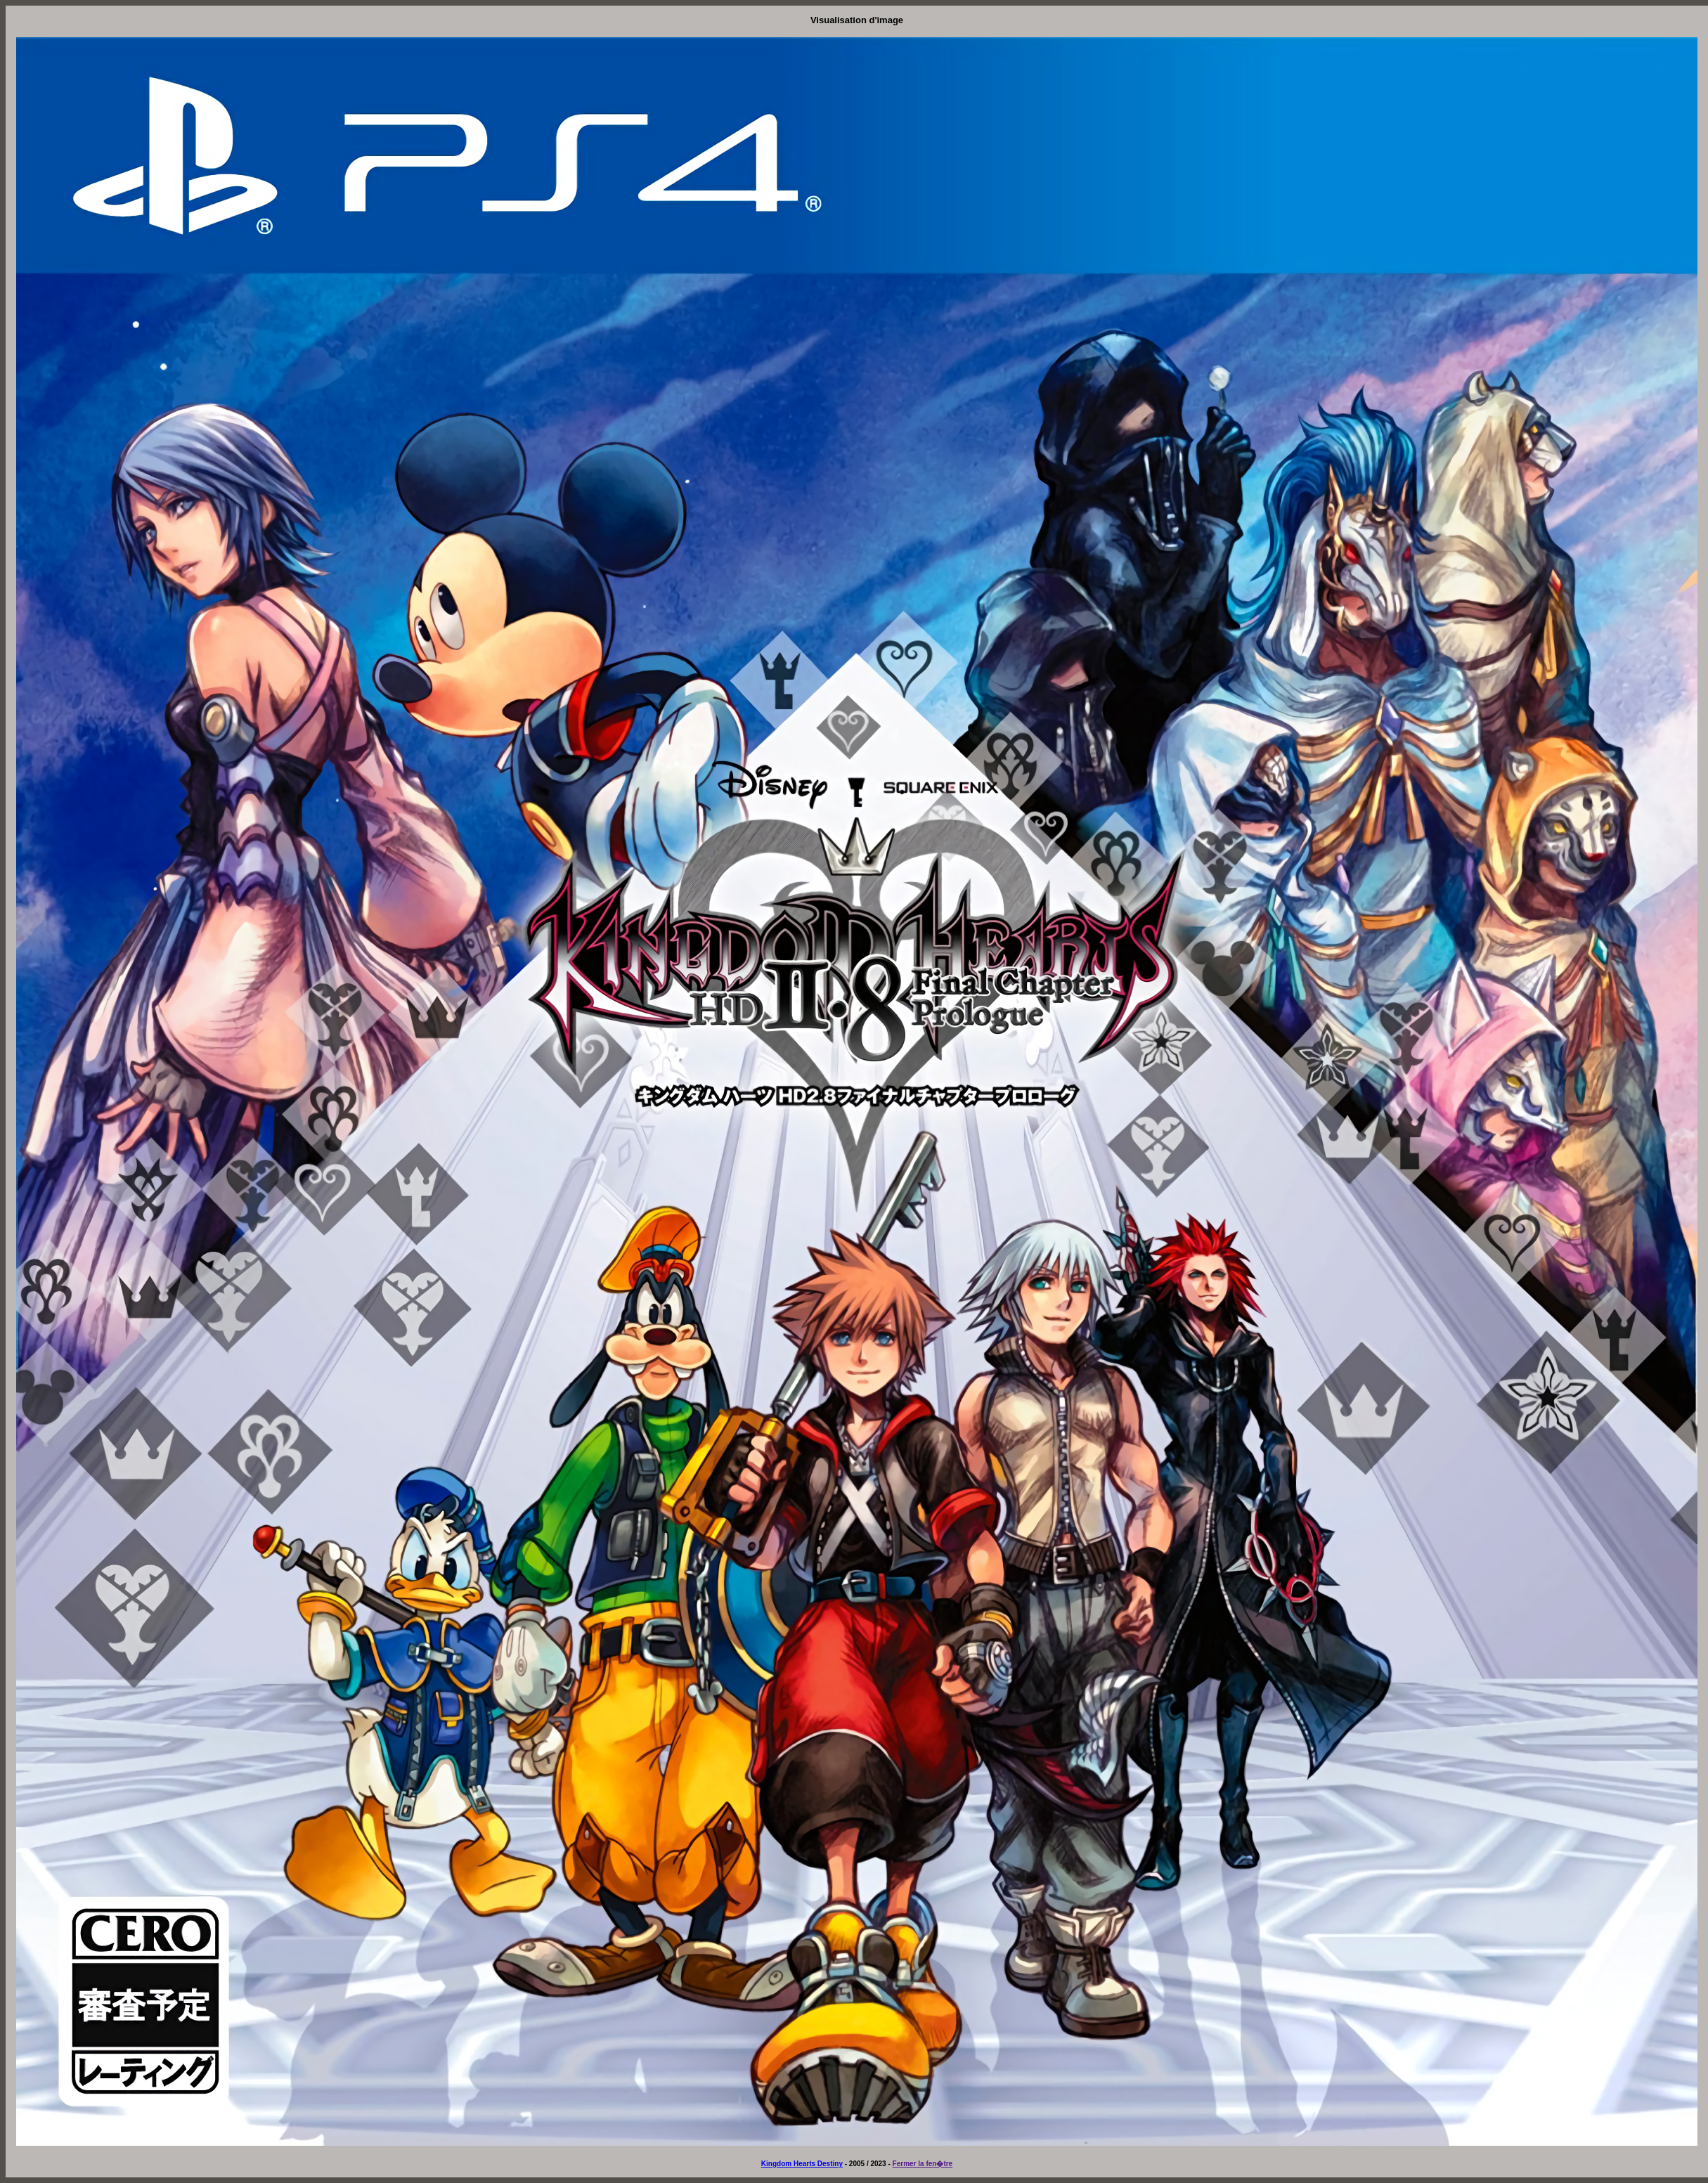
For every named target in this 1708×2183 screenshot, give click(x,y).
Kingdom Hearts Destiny (802, 2164)
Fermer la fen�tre (923, 2164)
